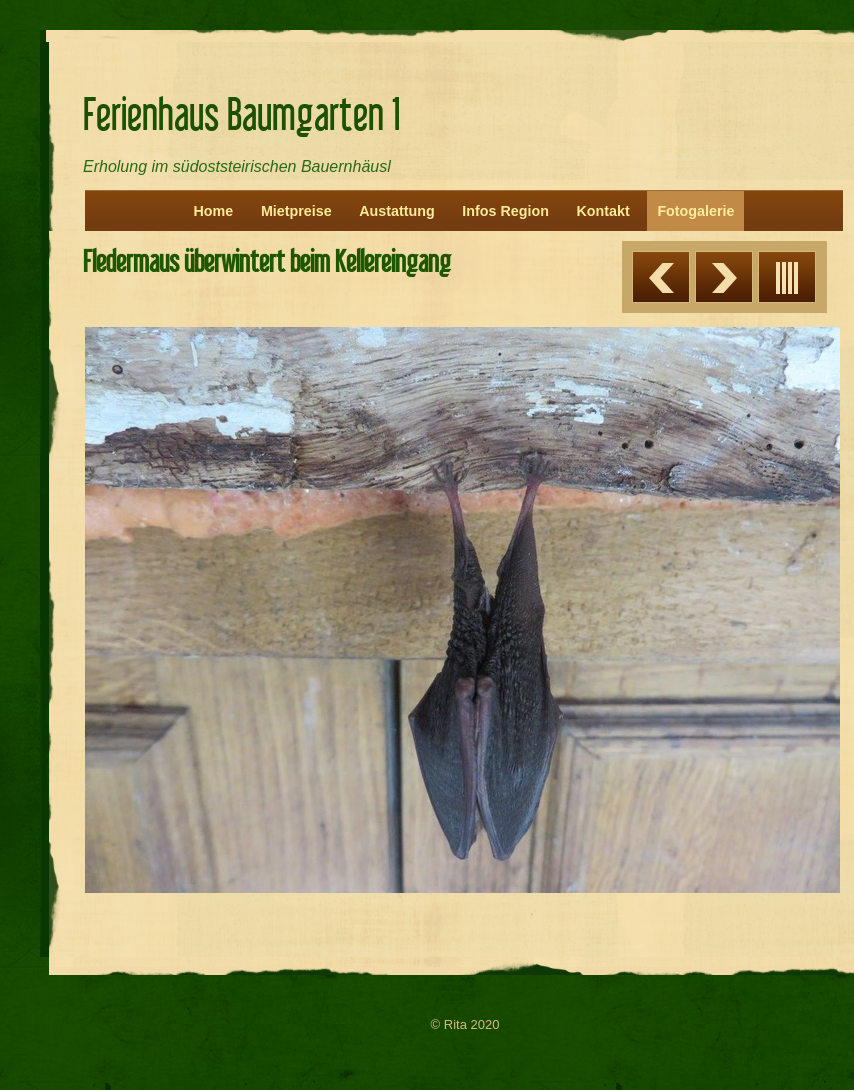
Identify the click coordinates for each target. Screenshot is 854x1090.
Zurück (661, 277)
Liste (787, 277)
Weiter (724, 277)
